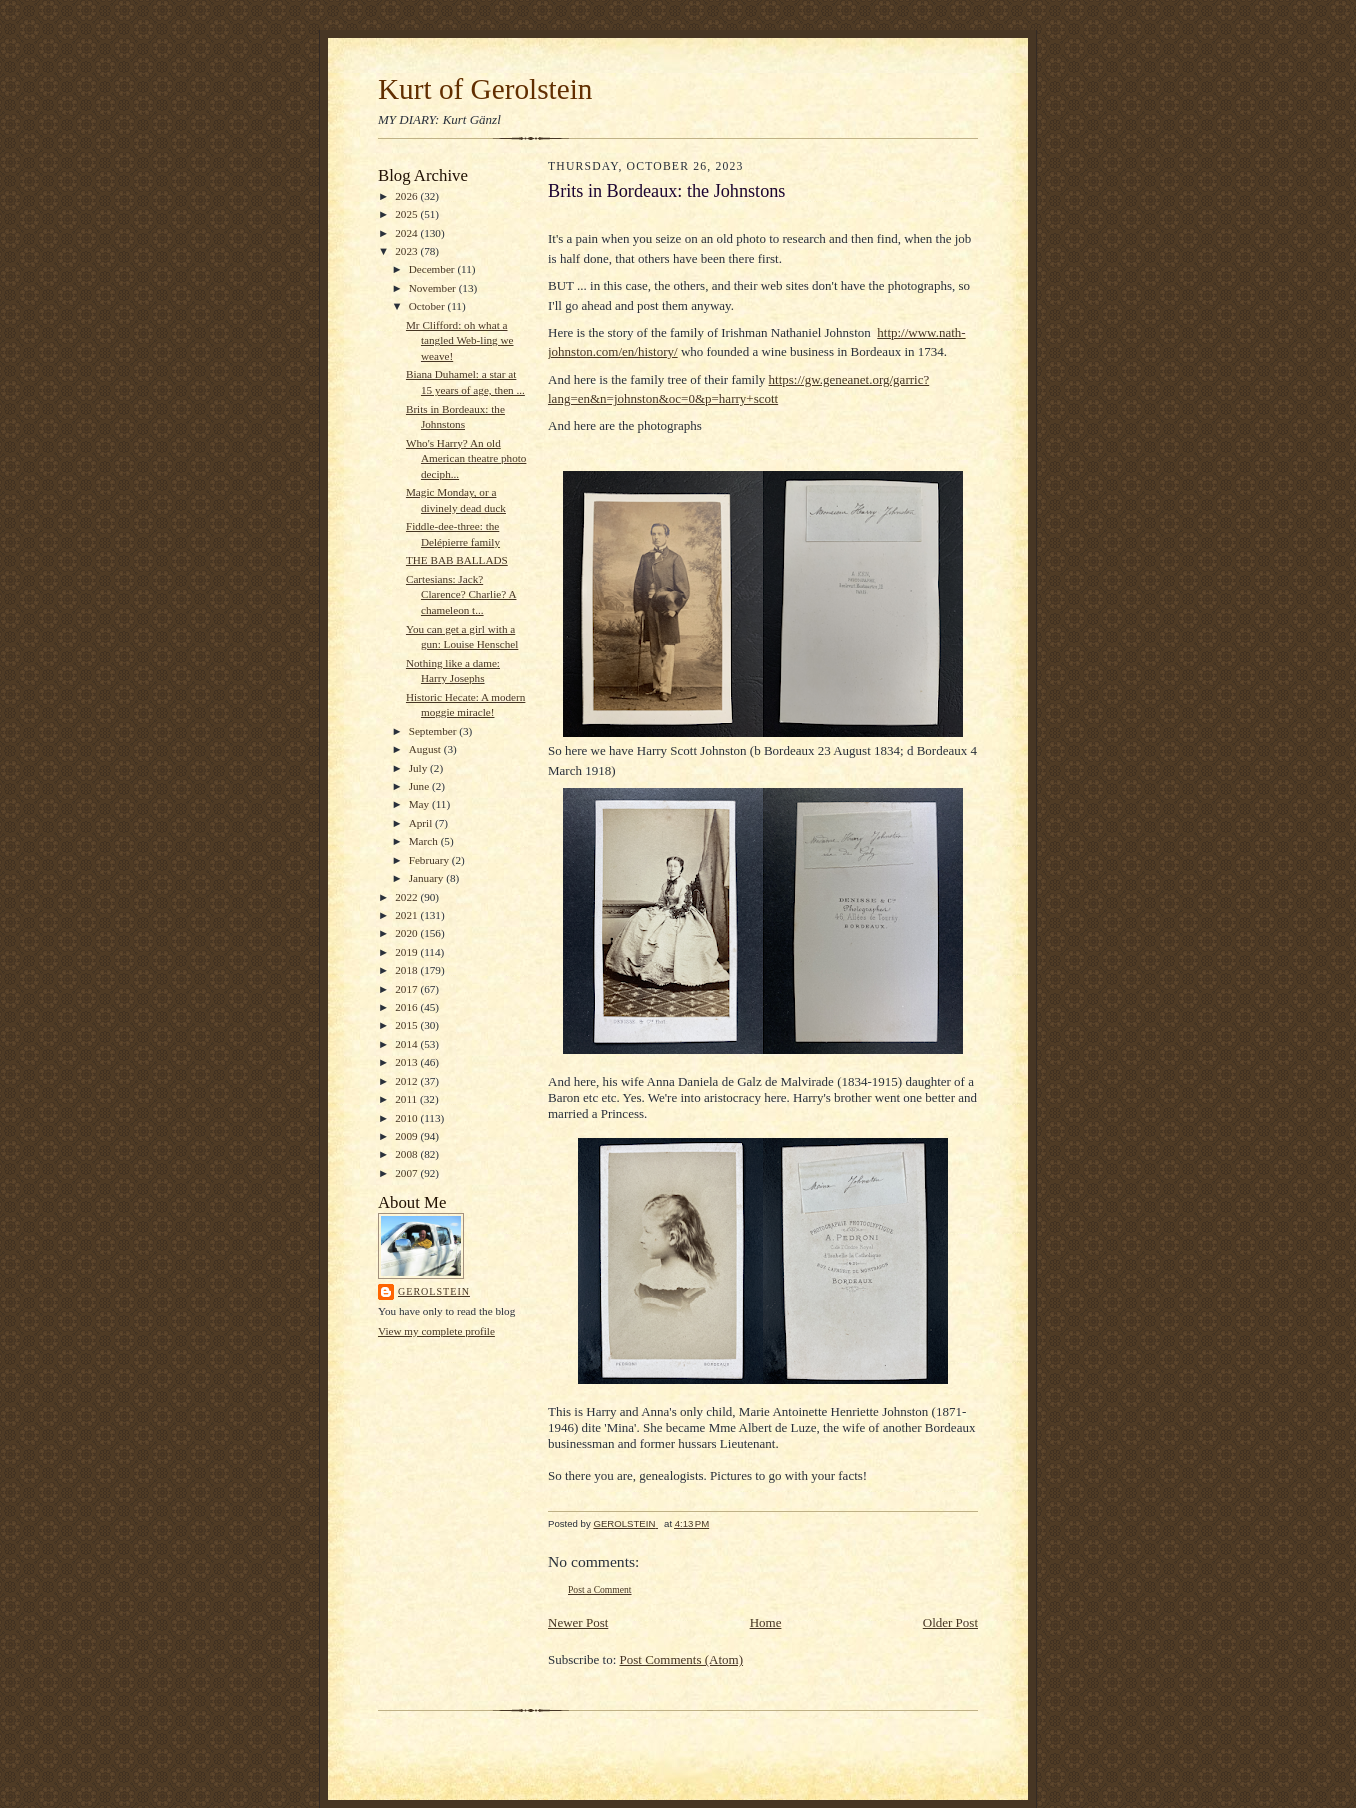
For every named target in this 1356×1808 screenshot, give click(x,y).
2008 (407, 1154)
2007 (407, 1173)
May (420, 804)
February (430, 860)
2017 (407, 989)
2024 (407, 233)
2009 (407, 1136)
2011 (407, 1099)
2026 (407, 196)
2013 (407, 1062)
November (434, 288)
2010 (407, 1118)
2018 (407, 970)
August (426, 749)
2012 (407, 1081)
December (433, 269)
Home (766, 1622)
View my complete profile (436, 1331)
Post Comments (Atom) (682, 1659)
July (419, 768)
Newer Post (578, 1622)
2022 (407, 897)
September (434, 731)
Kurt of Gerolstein (485, 89)
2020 (407, 933)
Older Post (950, 1622)
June (420, 786)
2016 (407, 1007)
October (428, 306)
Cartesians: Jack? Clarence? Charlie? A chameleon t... (461, 594)
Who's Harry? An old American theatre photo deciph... (466, 458)
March (425, 841)
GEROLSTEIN (434, 1291)
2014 (407, 1044)
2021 (407, 915)
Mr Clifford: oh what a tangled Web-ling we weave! (460, 340)
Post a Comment (600, 1589)
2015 (407, 1025)
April (422, 823)
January (428, 878)
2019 (407, 952)
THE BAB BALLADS (457, 560)
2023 (407, 251)
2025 (407, 214)
